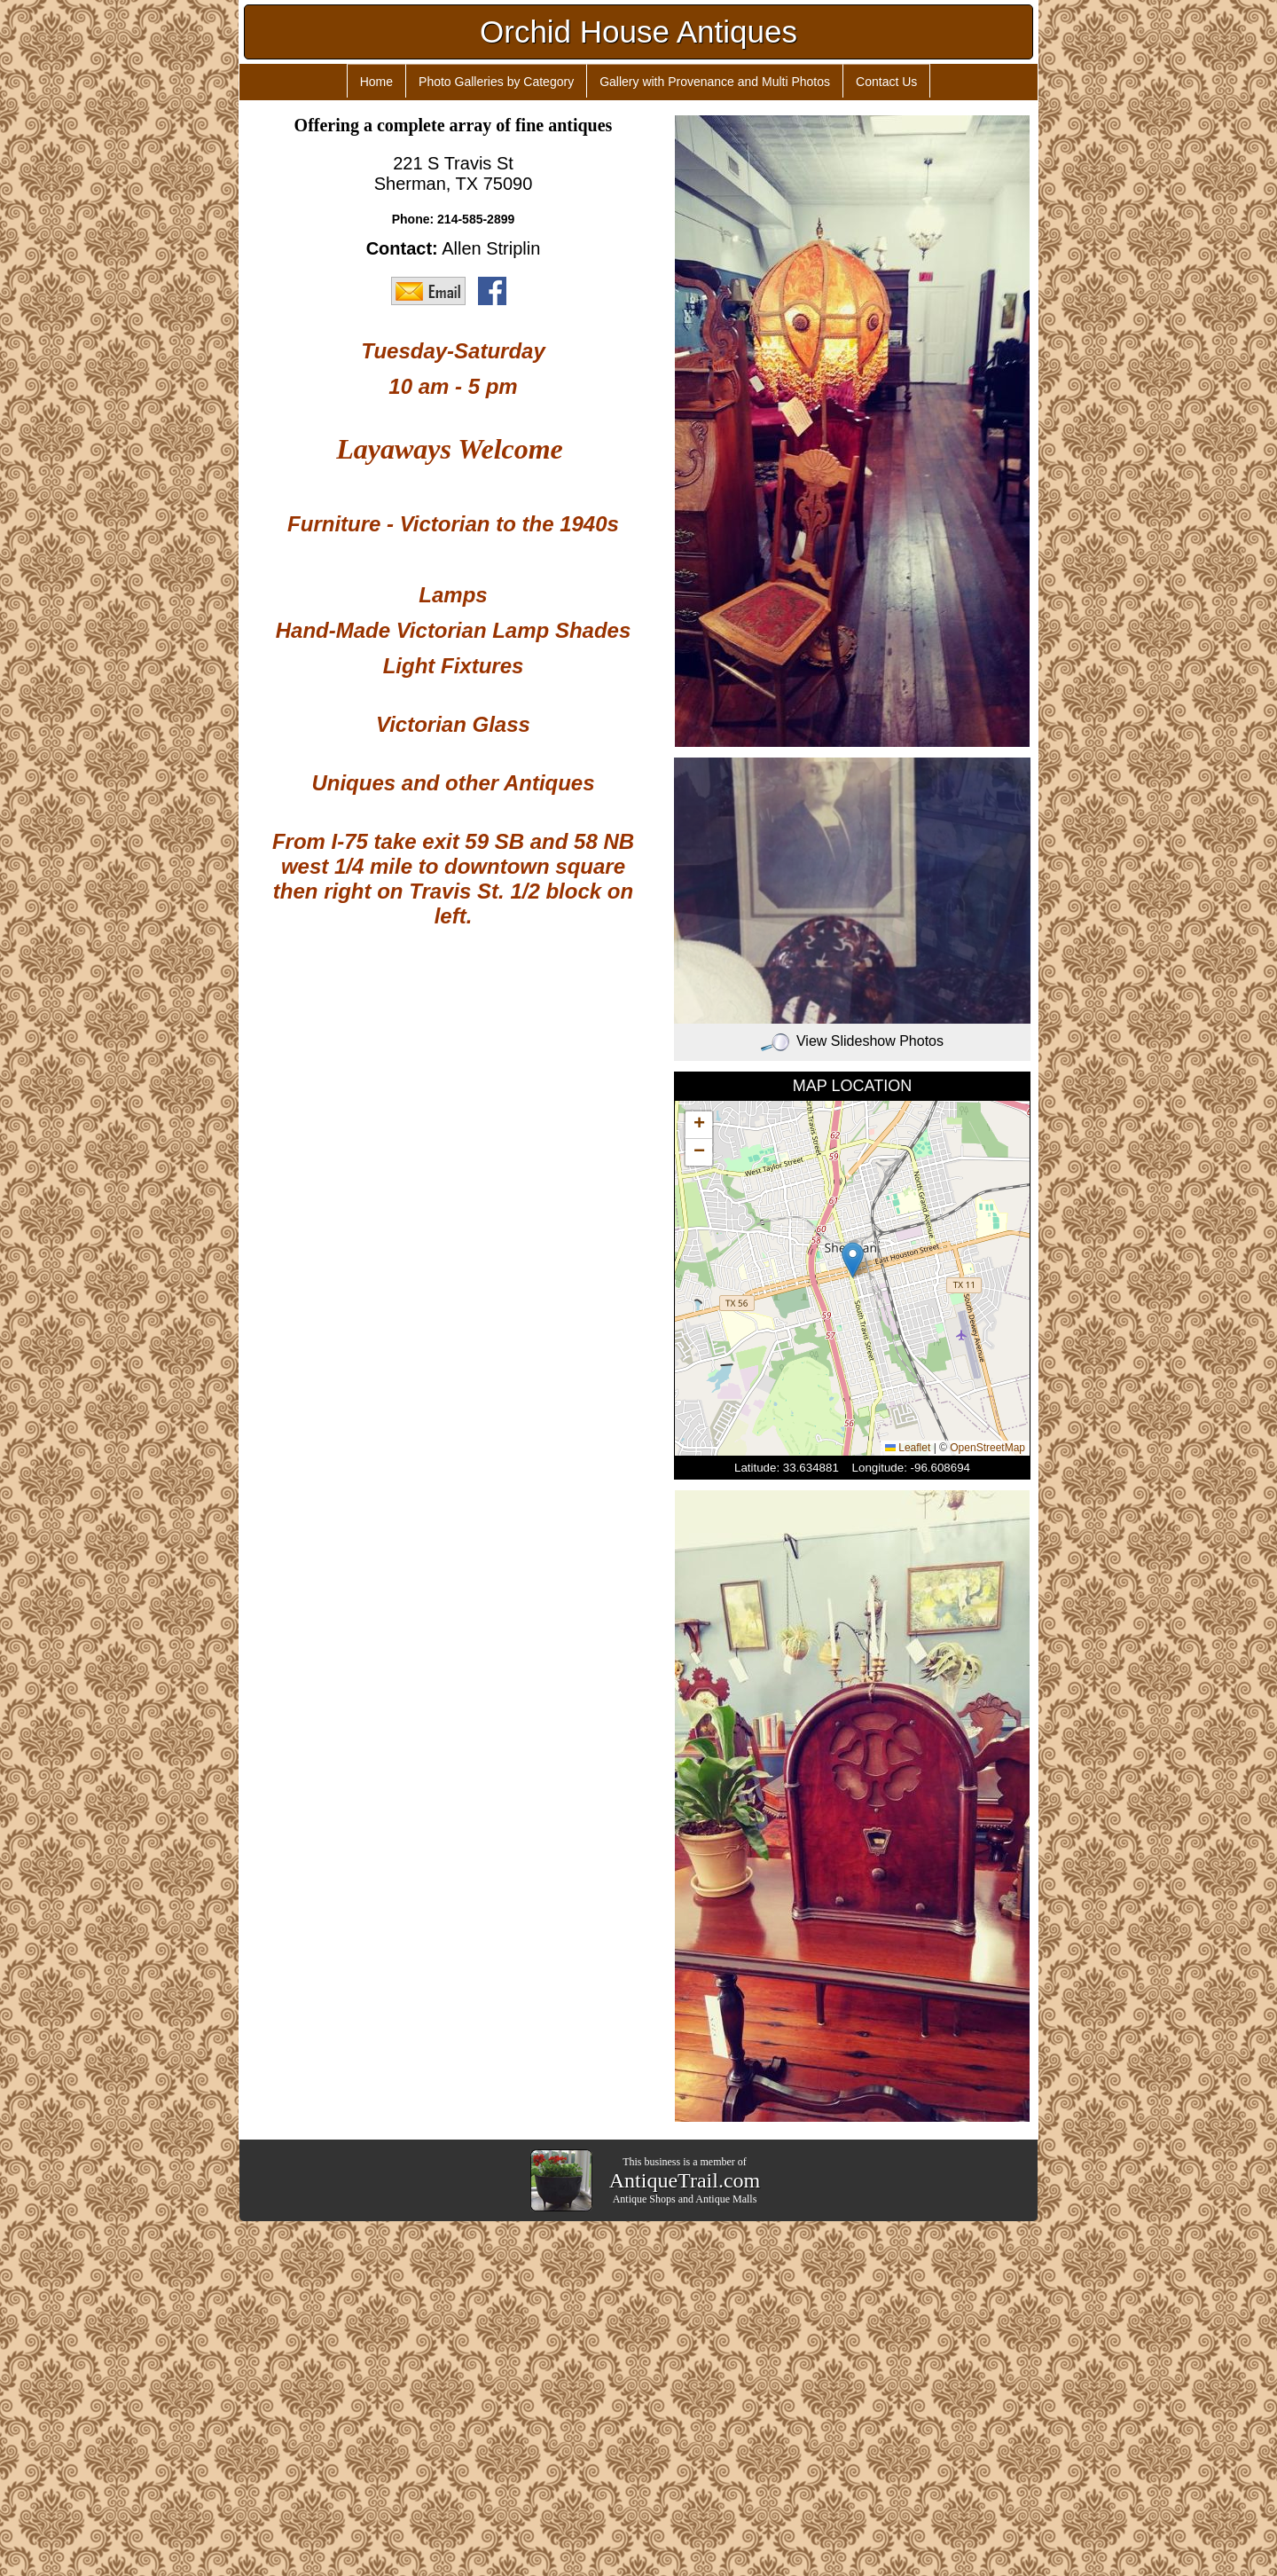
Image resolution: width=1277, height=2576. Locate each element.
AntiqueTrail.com (684, 2180)
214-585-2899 (475, 219)
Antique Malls (725, 2199)
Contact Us (886, 82)
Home (376, 82)
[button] (853, 1260)
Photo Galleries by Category (496, 82)
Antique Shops (644, 2199)
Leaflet (907, 1447)
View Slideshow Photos (852, 1040)
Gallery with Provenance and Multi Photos (714, 82)
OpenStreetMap (987, 1447)
